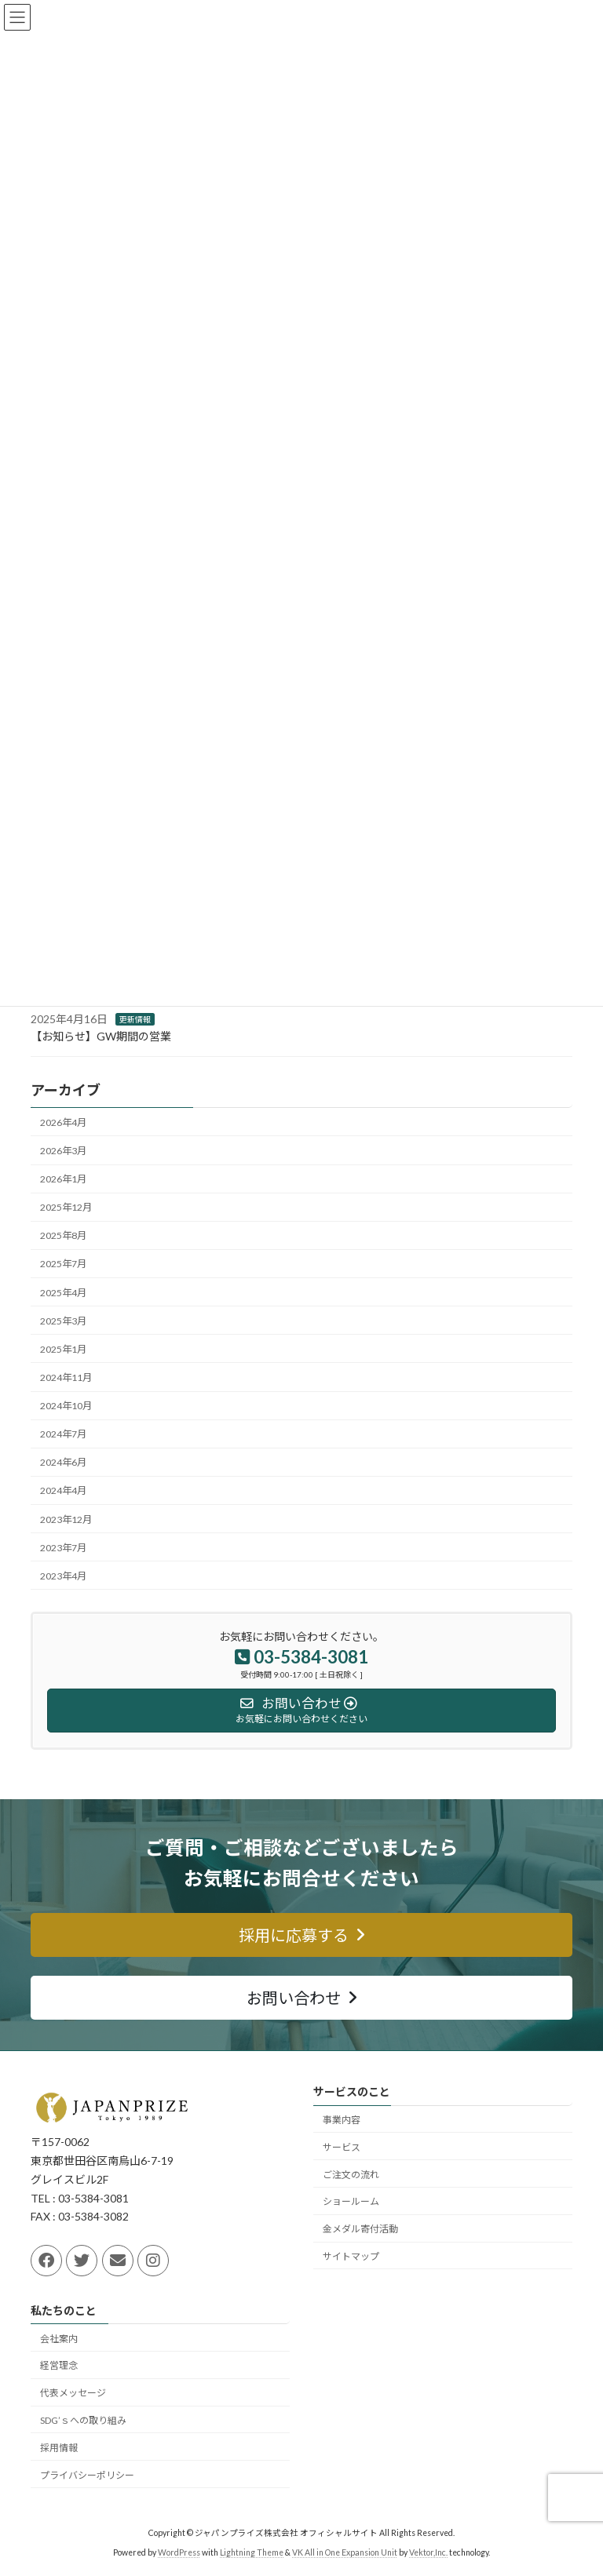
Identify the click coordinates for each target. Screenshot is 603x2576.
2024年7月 (63, 1434)
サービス (341, 2146)
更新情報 (135, 1019)
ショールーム (351, 2201)
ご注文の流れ (351, 2174)
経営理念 (59, 2365)
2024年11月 (66, 1377)
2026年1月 (63, 1179)
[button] (301, 1935)
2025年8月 (63, 1235)
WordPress (179, 2551)
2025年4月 (63, 1292)
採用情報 (59, 2447)
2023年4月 (63, 1576)
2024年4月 (63, 1490)
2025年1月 (63, 1349)
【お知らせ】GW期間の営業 (101, 1036)
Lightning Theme (251, 2551)
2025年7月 (63, 1264)
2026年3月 (63, 1151)
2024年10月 (66, 1406)
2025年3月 (63, 1321)
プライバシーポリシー (87, 2474)
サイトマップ (351, 2255)
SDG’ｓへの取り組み (83, 2420)
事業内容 (341, 2120)
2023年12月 (66, 1519)
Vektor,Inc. (428, 2551)
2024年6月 (63, 1462)
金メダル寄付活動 (360, 2229)
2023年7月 (63, 1548)
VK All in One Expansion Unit (344, 2551)
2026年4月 (63, 1122)
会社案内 (59, 2338)
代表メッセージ (73, 2393)
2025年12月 (66, 1207)
